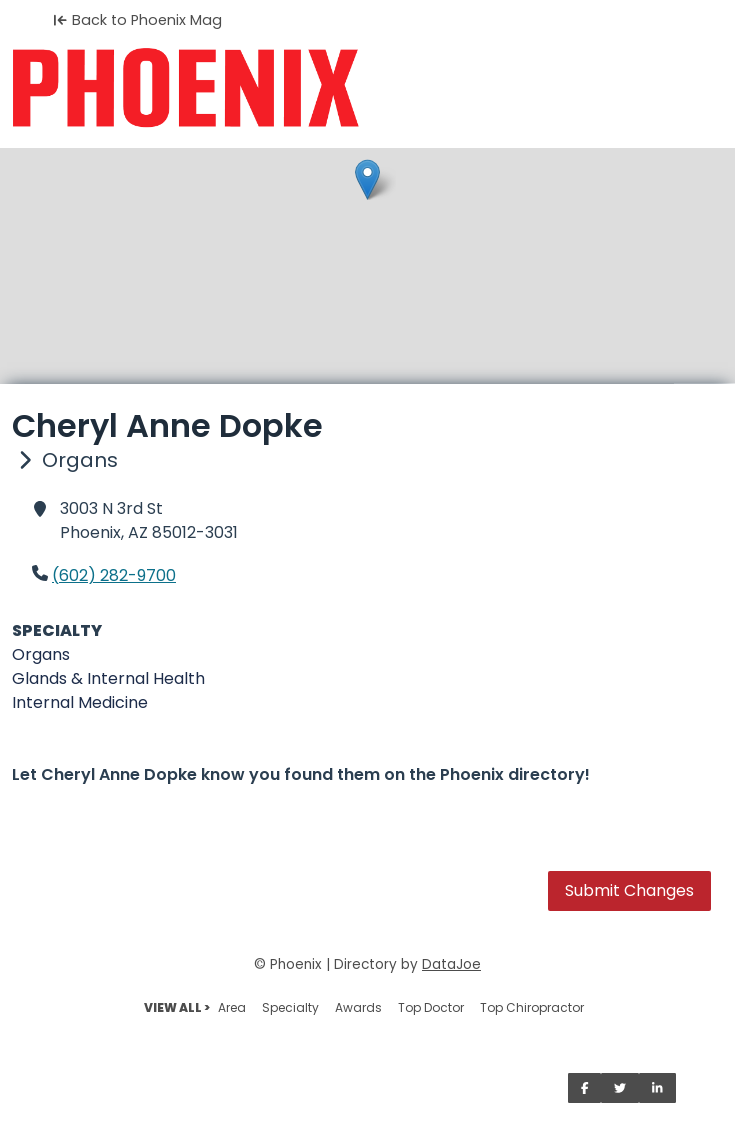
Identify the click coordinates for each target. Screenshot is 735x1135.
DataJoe (451, 964)
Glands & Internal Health (108, 678)
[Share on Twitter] (620, 1088)
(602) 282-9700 (114, 575)
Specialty (290, 1007)
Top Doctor (431, 1007)
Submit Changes (629, 890)
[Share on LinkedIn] (657, 1088)
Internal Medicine (80, 702)
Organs (41, 654)
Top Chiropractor (532, 1007)
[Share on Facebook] (585, 1088)
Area (232, 1007)
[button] (367, 179)
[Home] (367, 88)
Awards (358, 1007)
